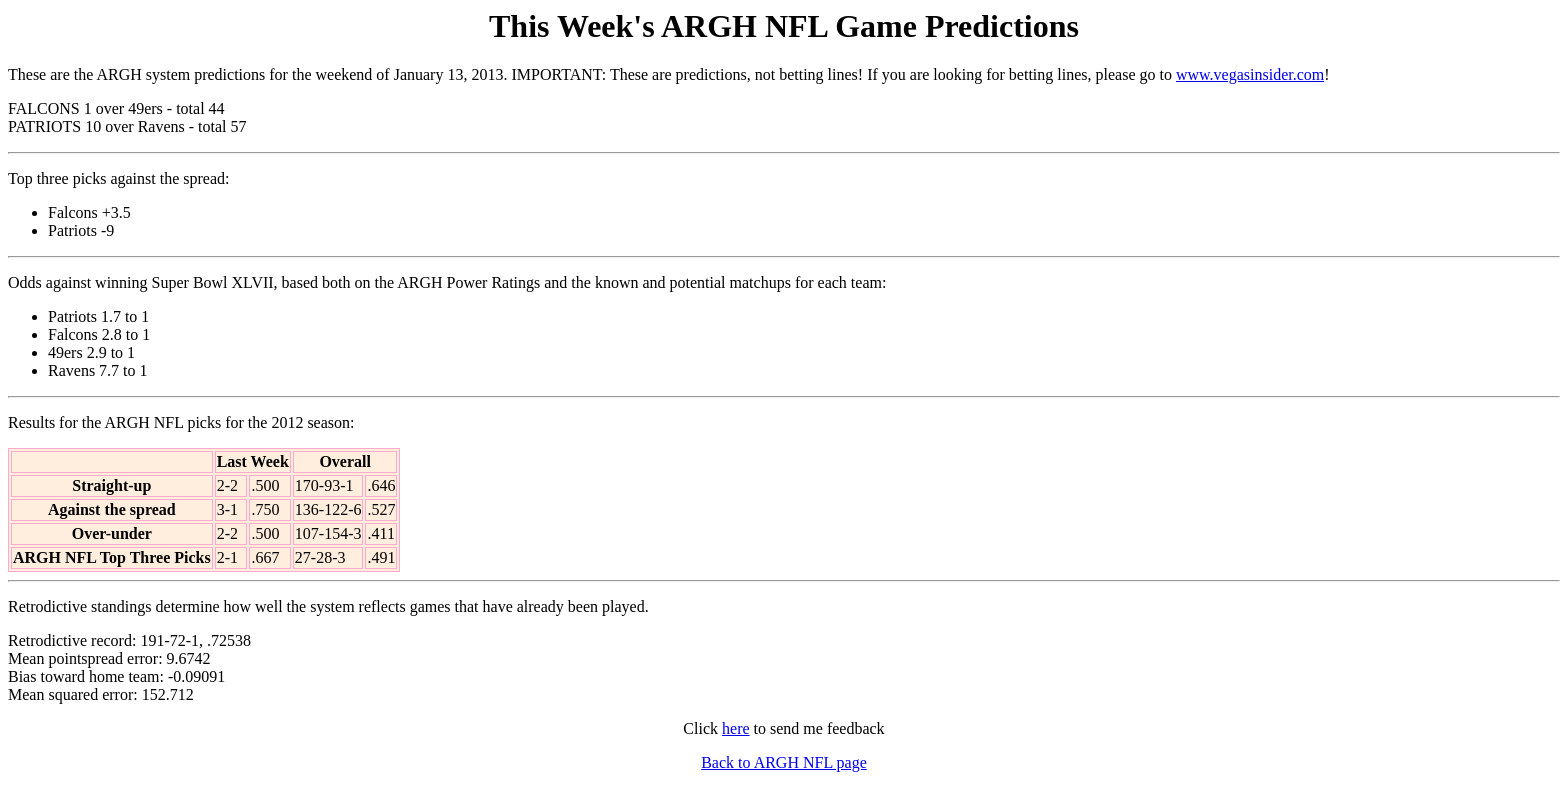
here (736, 728)
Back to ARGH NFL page (784, 762)
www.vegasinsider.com (1250, 74)
